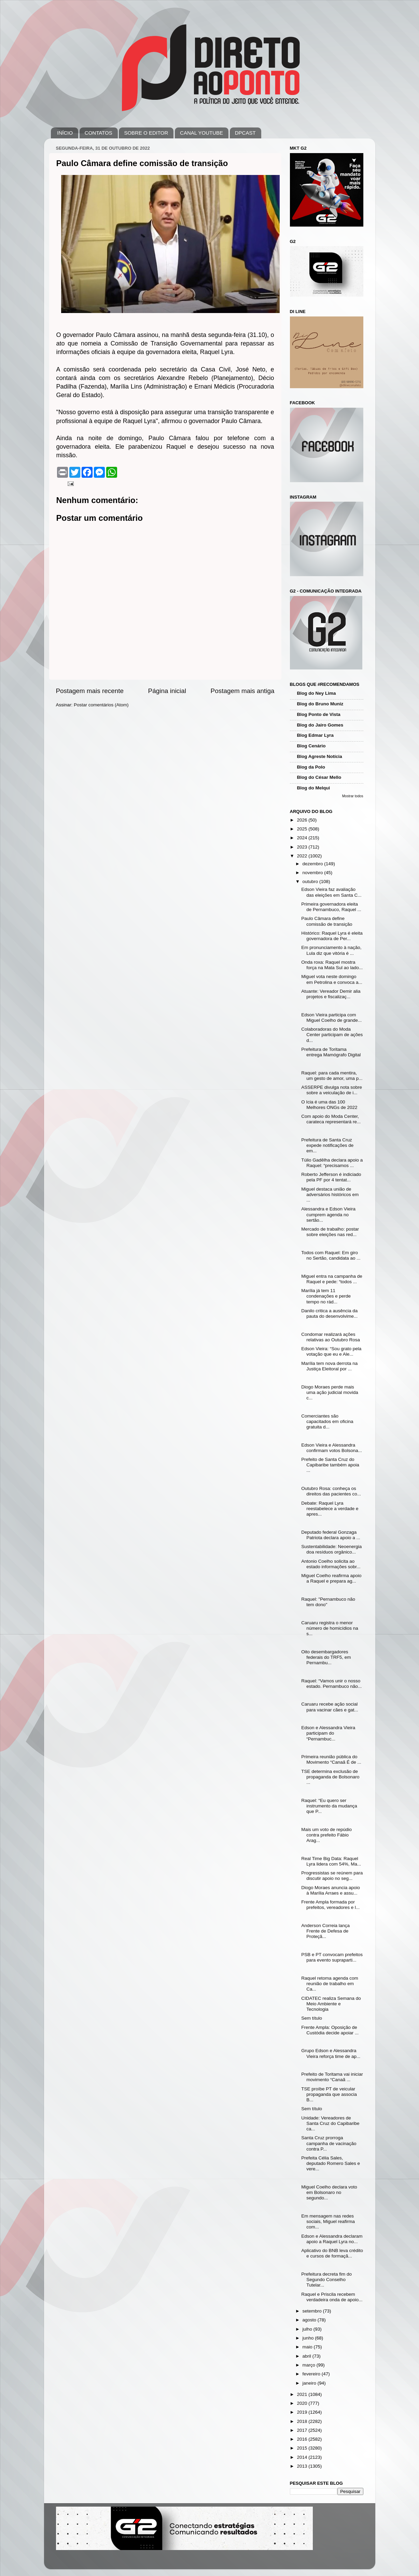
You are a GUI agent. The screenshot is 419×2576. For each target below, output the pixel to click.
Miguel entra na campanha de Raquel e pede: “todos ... (331, 1279)
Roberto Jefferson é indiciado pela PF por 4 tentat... (331, 1177)
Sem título (311, 2018)
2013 (302, 2466)
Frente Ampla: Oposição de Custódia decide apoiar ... (330, 2030)
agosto (310, 2319)
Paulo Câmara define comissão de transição (326, 921)
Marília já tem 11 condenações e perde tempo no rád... (326, 1296)
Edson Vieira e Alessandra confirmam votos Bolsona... (331, 1447)
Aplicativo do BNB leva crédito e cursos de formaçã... (332, 2253)
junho (309, 2338)
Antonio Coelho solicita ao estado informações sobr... (330, 1564)
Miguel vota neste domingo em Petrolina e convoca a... (331, 979)
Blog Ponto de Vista (318, 714)
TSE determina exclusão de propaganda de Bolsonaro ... (330, 1777)
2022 (302, 855)
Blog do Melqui (313, 787)
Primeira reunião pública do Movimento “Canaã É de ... (331, 1759)
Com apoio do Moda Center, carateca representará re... (331, 1119)
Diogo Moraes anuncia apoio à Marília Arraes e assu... (330, 1890)
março (310, 2365)
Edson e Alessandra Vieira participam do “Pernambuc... (328, 1733)
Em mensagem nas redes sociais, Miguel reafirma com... (328, 2221)
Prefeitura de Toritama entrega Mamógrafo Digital (331, 1052)
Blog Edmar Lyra (315, 735)
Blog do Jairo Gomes (320, 725)
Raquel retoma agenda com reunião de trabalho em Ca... (329, 1984)
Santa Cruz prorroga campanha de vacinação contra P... (328, 2143)
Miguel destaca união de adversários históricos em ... (330, 1195)
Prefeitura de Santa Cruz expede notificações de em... (327, 1145)
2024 (302, 837)
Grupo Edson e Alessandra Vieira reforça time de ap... (330, 2053)
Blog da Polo (311, 767)
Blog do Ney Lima (316, 693)
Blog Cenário (311, 745)
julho (308, 2329)
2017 (302, 2430)
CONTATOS (98, 133)
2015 (302, 2448)
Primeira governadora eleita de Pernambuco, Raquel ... (331, 906)
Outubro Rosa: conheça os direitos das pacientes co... (331, 1491)
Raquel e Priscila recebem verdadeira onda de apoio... (331, 2297)
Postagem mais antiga (243, 690)
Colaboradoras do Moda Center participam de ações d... (332, 1035)
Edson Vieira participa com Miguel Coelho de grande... (331, 1017)
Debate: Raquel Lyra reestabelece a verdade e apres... (329, 1509)
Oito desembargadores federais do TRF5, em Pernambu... (326, 1657)
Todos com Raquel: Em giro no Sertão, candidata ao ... (330, 1255)
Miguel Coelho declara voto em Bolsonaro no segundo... (329, 2192)
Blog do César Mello (319, 777)
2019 (302, 2412)
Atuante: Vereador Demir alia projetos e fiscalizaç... (330, 994)
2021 (302, 2394)
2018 (302, 2421)
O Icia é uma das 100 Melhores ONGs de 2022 (329, 1104)
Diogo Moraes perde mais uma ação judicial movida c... (329, 1392)
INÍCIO (65, 133)
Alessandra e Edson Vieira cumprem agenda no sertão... (328, 1214)
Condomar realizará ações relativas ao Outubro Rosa (330, 1337)
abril (307, 2356)
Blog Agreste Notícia (319, 756)
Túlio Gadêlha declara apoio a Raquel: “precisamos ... (332, 1162)
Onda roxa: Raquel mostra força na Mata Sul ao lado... (332, 965)
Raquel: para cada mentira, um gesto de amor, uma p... (331, 1075)
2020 (302, 2403)
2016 (302, 2439)
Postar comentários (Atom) (101, 704)
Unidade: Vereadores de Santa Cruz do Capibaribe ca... (330, 2123)
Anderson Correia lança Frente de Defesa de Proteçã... (325, 1931)
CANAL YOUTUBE (201, 133)
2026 (302, 820)
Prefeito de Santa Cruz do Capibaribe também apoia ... (330, 1465)
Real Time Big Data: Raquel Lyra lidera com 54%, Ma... (331, 1861)
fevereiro (312, 2373)
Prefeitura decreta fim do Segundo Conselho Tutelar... (326, 2280)
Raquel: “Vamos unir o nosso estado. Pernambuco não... (331, 1683)
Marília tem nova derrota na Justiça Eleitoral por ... (329, 1366)
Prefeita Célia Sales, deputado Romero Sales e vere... (330, 2163)
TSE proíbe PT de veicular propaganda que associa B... (329, 2094)
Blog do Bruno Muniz (320, 703)
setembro (313, 2311)
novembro (313, 872)
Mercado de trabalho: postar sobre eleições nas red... (330, 1231)
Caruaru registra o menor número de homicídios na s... (329, 1628)
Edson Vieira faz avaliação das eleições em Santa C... (331, 892)
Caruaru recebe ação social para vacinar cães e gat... (329, 1706)
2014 (302, 2457)
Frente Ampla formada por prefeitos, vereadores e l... (330, 1904)
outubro (311, 881)
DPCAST (245, 133)
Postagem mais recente (90, 690)
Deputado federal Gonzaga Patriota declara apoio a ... (330, 1535)
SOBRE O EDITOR (146, 133)
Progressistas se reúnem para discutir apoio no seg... (332, 1875)
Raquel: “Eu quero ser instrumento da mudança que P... (329, 1806)
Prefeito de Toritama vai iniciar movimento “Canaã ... (332, 2077)
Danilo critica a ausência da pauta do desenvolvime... (329, 1313)
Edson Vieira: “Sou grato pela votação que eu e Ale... (331, 1351)
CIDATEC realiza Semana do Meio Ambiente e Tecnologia (331, 2004)
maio (308, 2346)
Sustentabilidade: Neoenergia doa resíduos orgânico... (331, 1549)
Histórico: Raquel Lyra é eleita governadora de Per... (332, 936)
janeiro (310, 2383)
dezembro (313, 863)
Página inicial (167, 690)
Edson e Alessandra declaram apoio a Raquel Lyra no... (331, 2239)
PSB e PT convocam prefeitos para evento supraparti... (332, 1957)
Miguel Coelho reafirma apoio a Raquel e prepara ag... (331, 1578)
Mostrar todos (352, 796)
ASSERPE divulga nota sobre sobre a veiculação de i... (331, 1090)
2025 (302, 828)
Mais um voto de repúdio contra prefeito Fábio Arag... (326, 1835)
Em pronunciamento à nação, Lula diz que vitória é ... (331, 950)
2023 (302, 847)
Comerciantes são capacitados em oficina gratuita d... (327, 1421)
